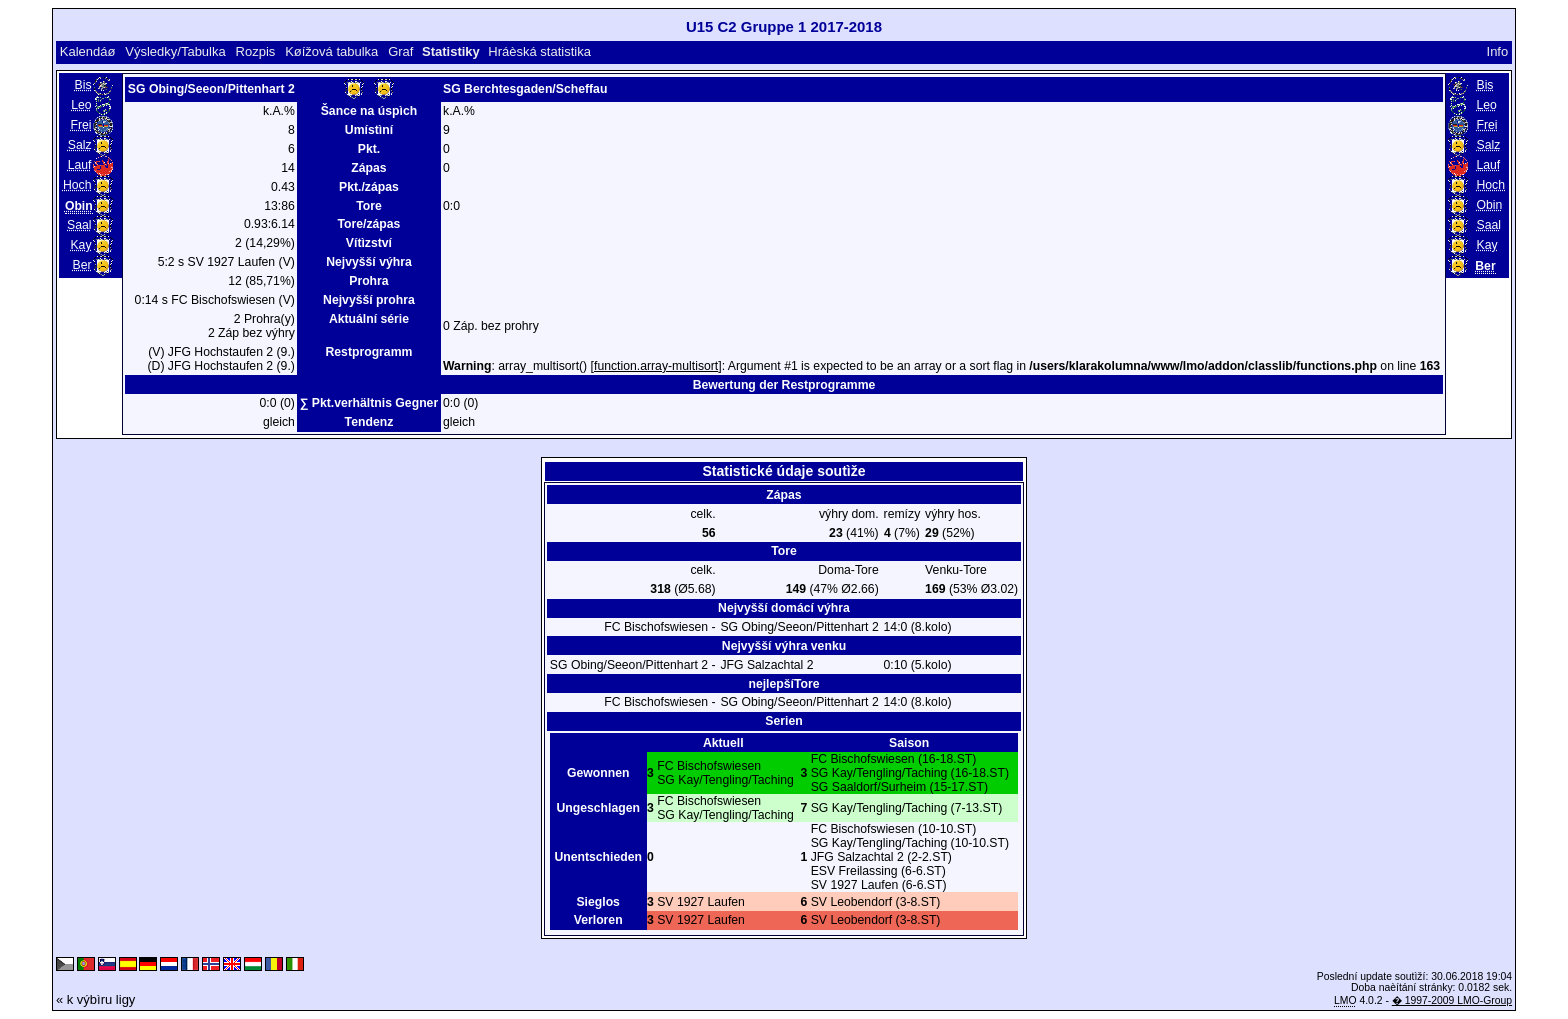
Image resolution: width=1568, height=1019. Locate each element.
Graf (400, 51)
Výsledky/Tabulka (175, 51)
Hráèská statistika (539, 51)
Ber (82, 265)
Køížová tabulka (331, 51)
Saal (79, 225)
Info (1498, 51)
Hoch (77, 185)
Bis (83, 85)
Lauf (80, 165)
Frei (80, 125)
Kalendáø (88, 51)
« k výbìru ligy (95, 999)
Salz (80, 145)
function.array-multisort (656, 366)
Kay (80, 245)
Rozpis (256, 51)
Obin (1489, 205)
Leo (81, 105)
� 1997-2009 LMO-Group (1452, 1000)
